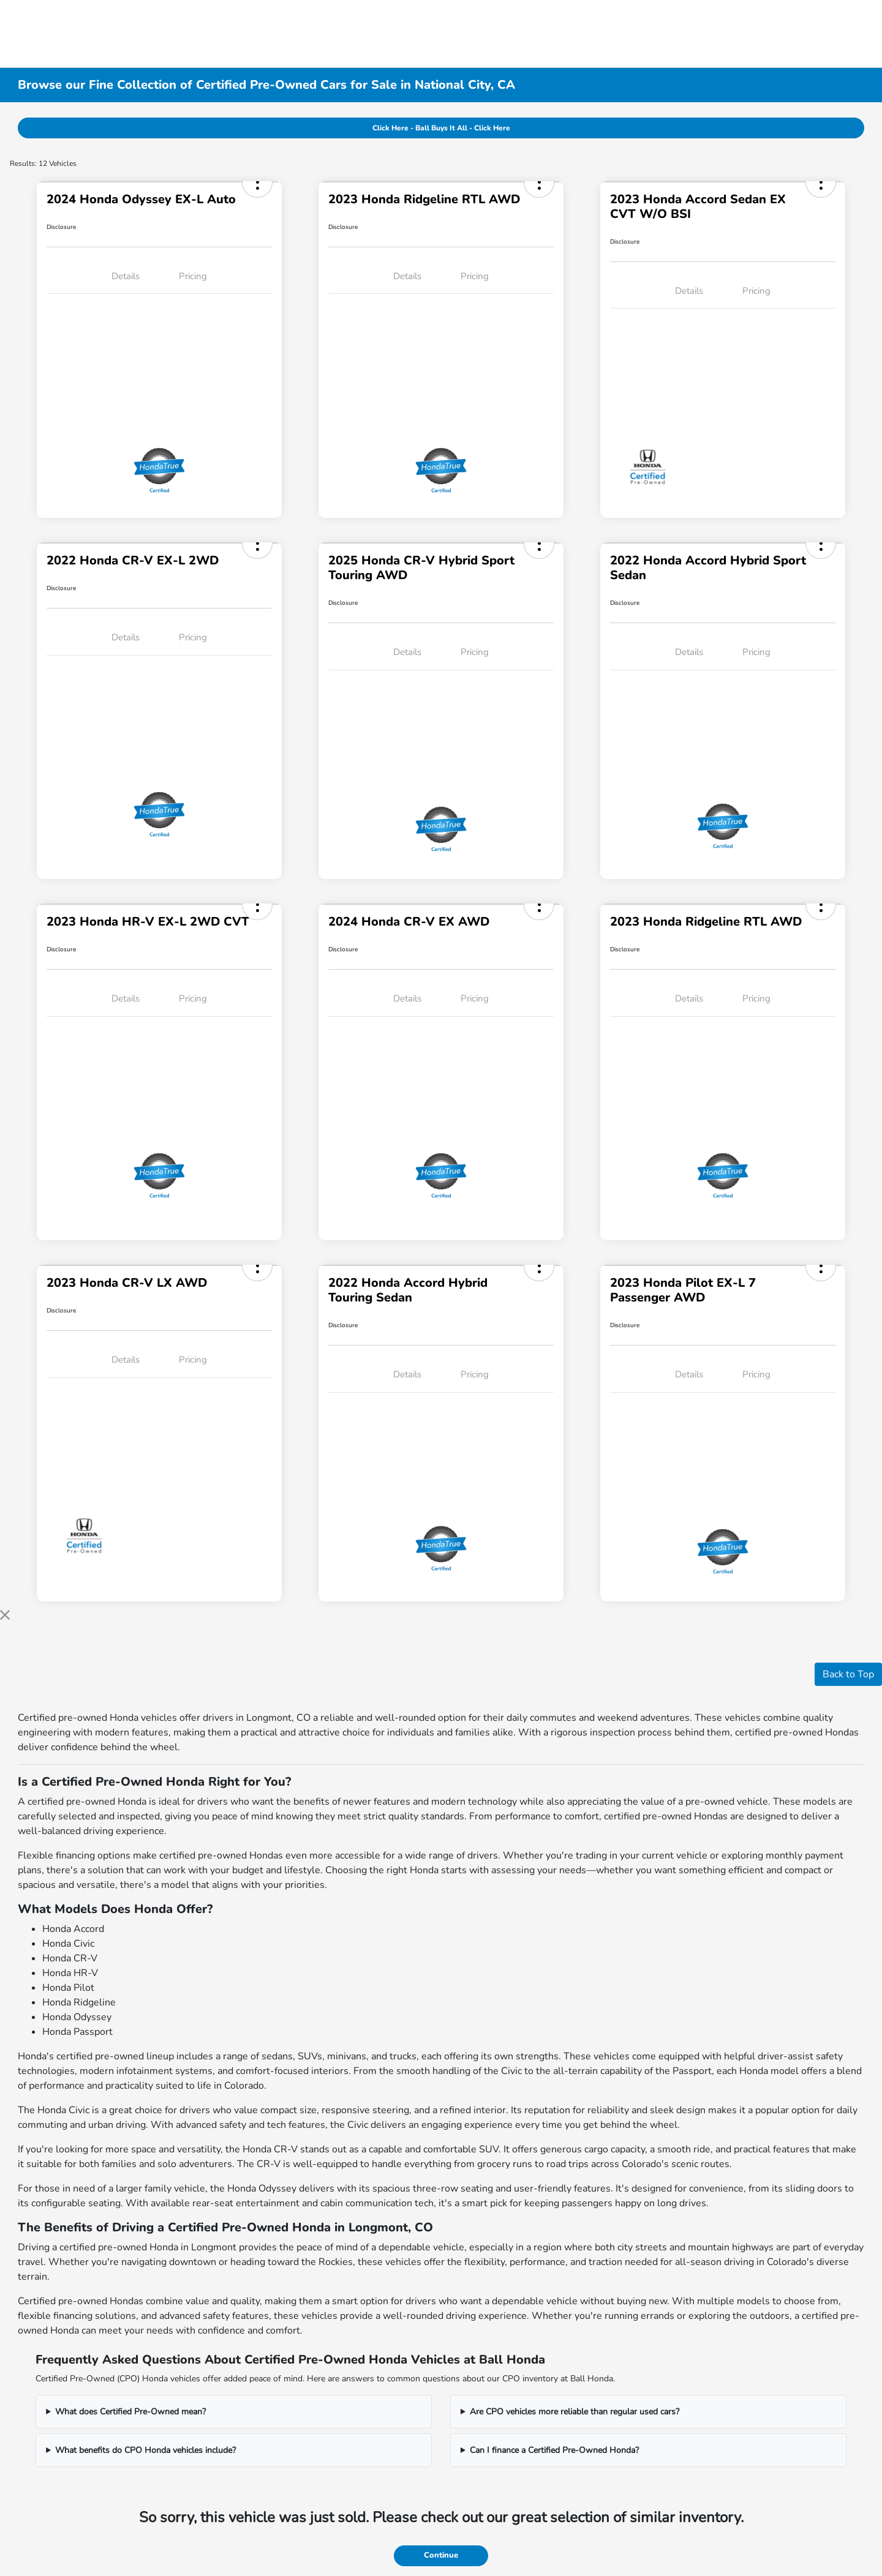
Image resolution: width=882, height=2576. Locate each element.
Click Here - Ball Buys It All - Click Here (441, 128)
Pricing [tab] (193, 276)
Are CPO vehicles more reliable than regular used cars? (574, 2411)
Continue (441, 2555)
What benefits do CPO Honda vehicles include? (145, 2450)
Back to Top (848, 1674)
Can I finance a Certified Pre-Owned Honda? (554, 2450)
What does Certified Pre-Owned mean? (130, 2411)
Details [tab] (125, 276)
